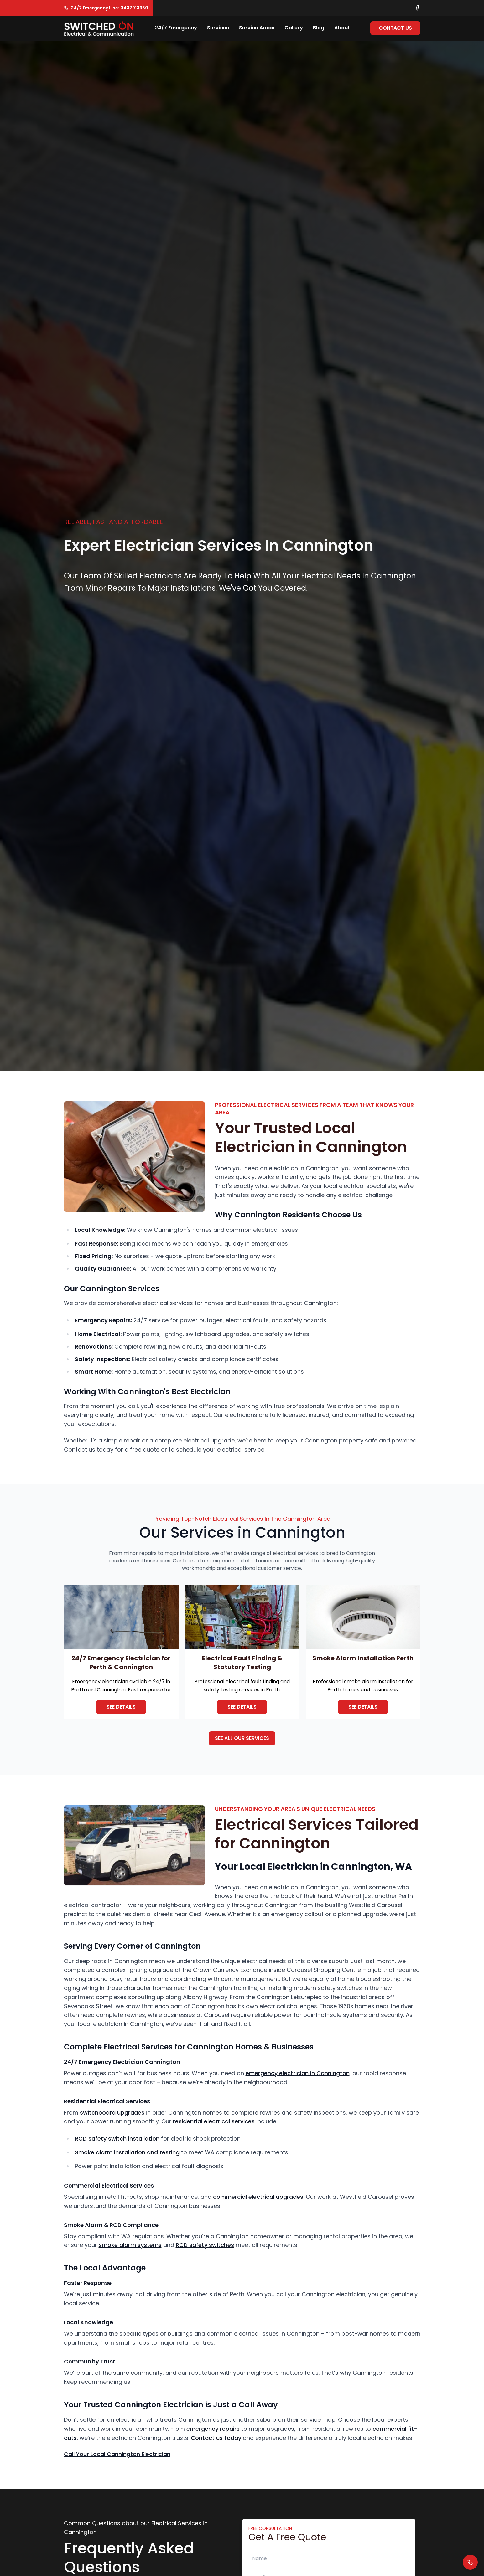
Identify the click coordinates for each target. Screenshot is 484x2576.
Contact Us (395, 28)
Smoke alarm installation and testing (127, 2152)
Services (218, 27)
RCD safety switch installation (117, 2138)
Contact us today (216, 2438)
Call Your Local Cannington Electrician (117, 2454)
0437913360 (134, 8)
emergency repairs (213, 2429)
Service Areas (256, 27)
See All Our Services (242, 1738)
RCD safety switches (205, 2245)
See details (121, 1706)
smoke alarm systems (130, 2245)
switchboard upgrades (112, 2112)
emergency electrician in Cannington (298, 2073)
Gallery (293, 27)
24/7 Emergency (176, 27)
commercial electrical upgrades (258, 2197)
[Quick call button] (470, 2562)
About (342, 27)
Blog (318, 27)
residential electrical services (214, 2121)
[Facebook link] (417, 8)
